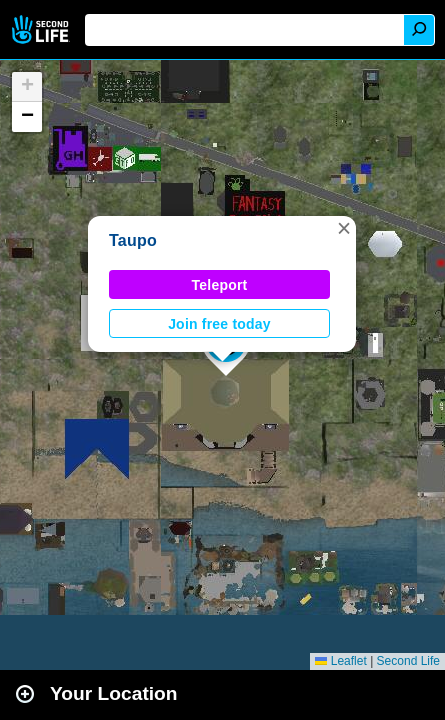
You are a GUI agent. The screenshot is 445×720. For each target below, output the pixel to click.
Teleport (220, 285)
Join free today (219, 324)
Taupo (133, 240)
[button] (344, 228)
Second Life (42, 29)
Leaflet (340, 661)
